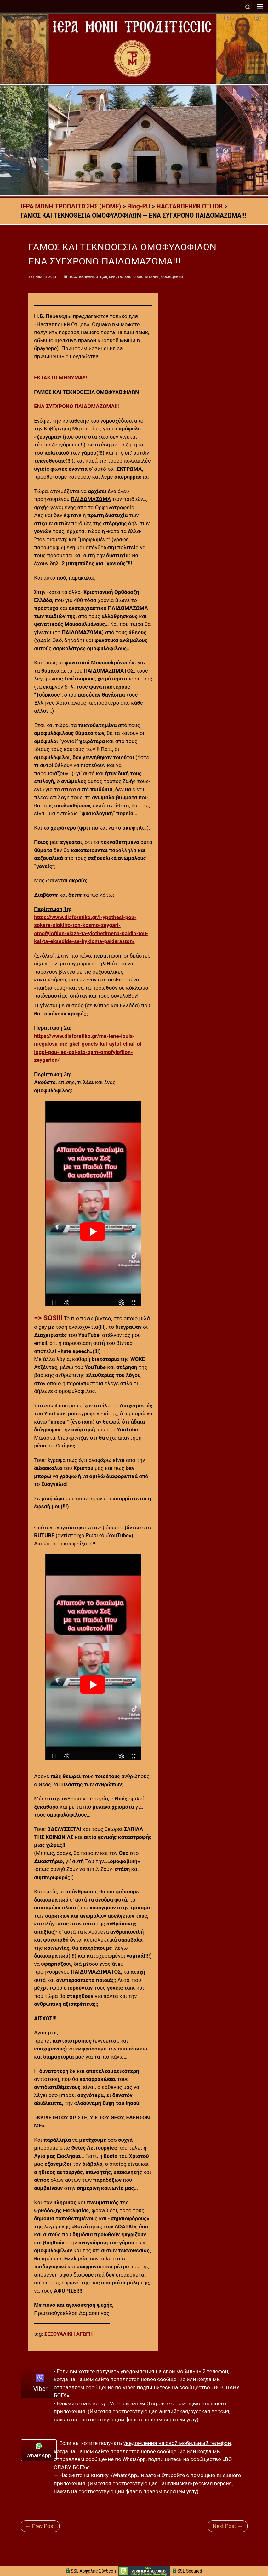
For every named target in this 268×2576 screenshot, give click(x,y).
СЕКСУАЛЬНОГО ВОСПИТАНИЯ (134, 277)
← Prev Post (40, 2526)
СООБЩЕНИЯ (172, 277)
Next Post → (227, 2526)
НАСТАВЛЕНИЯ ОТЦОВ (88, 277)
